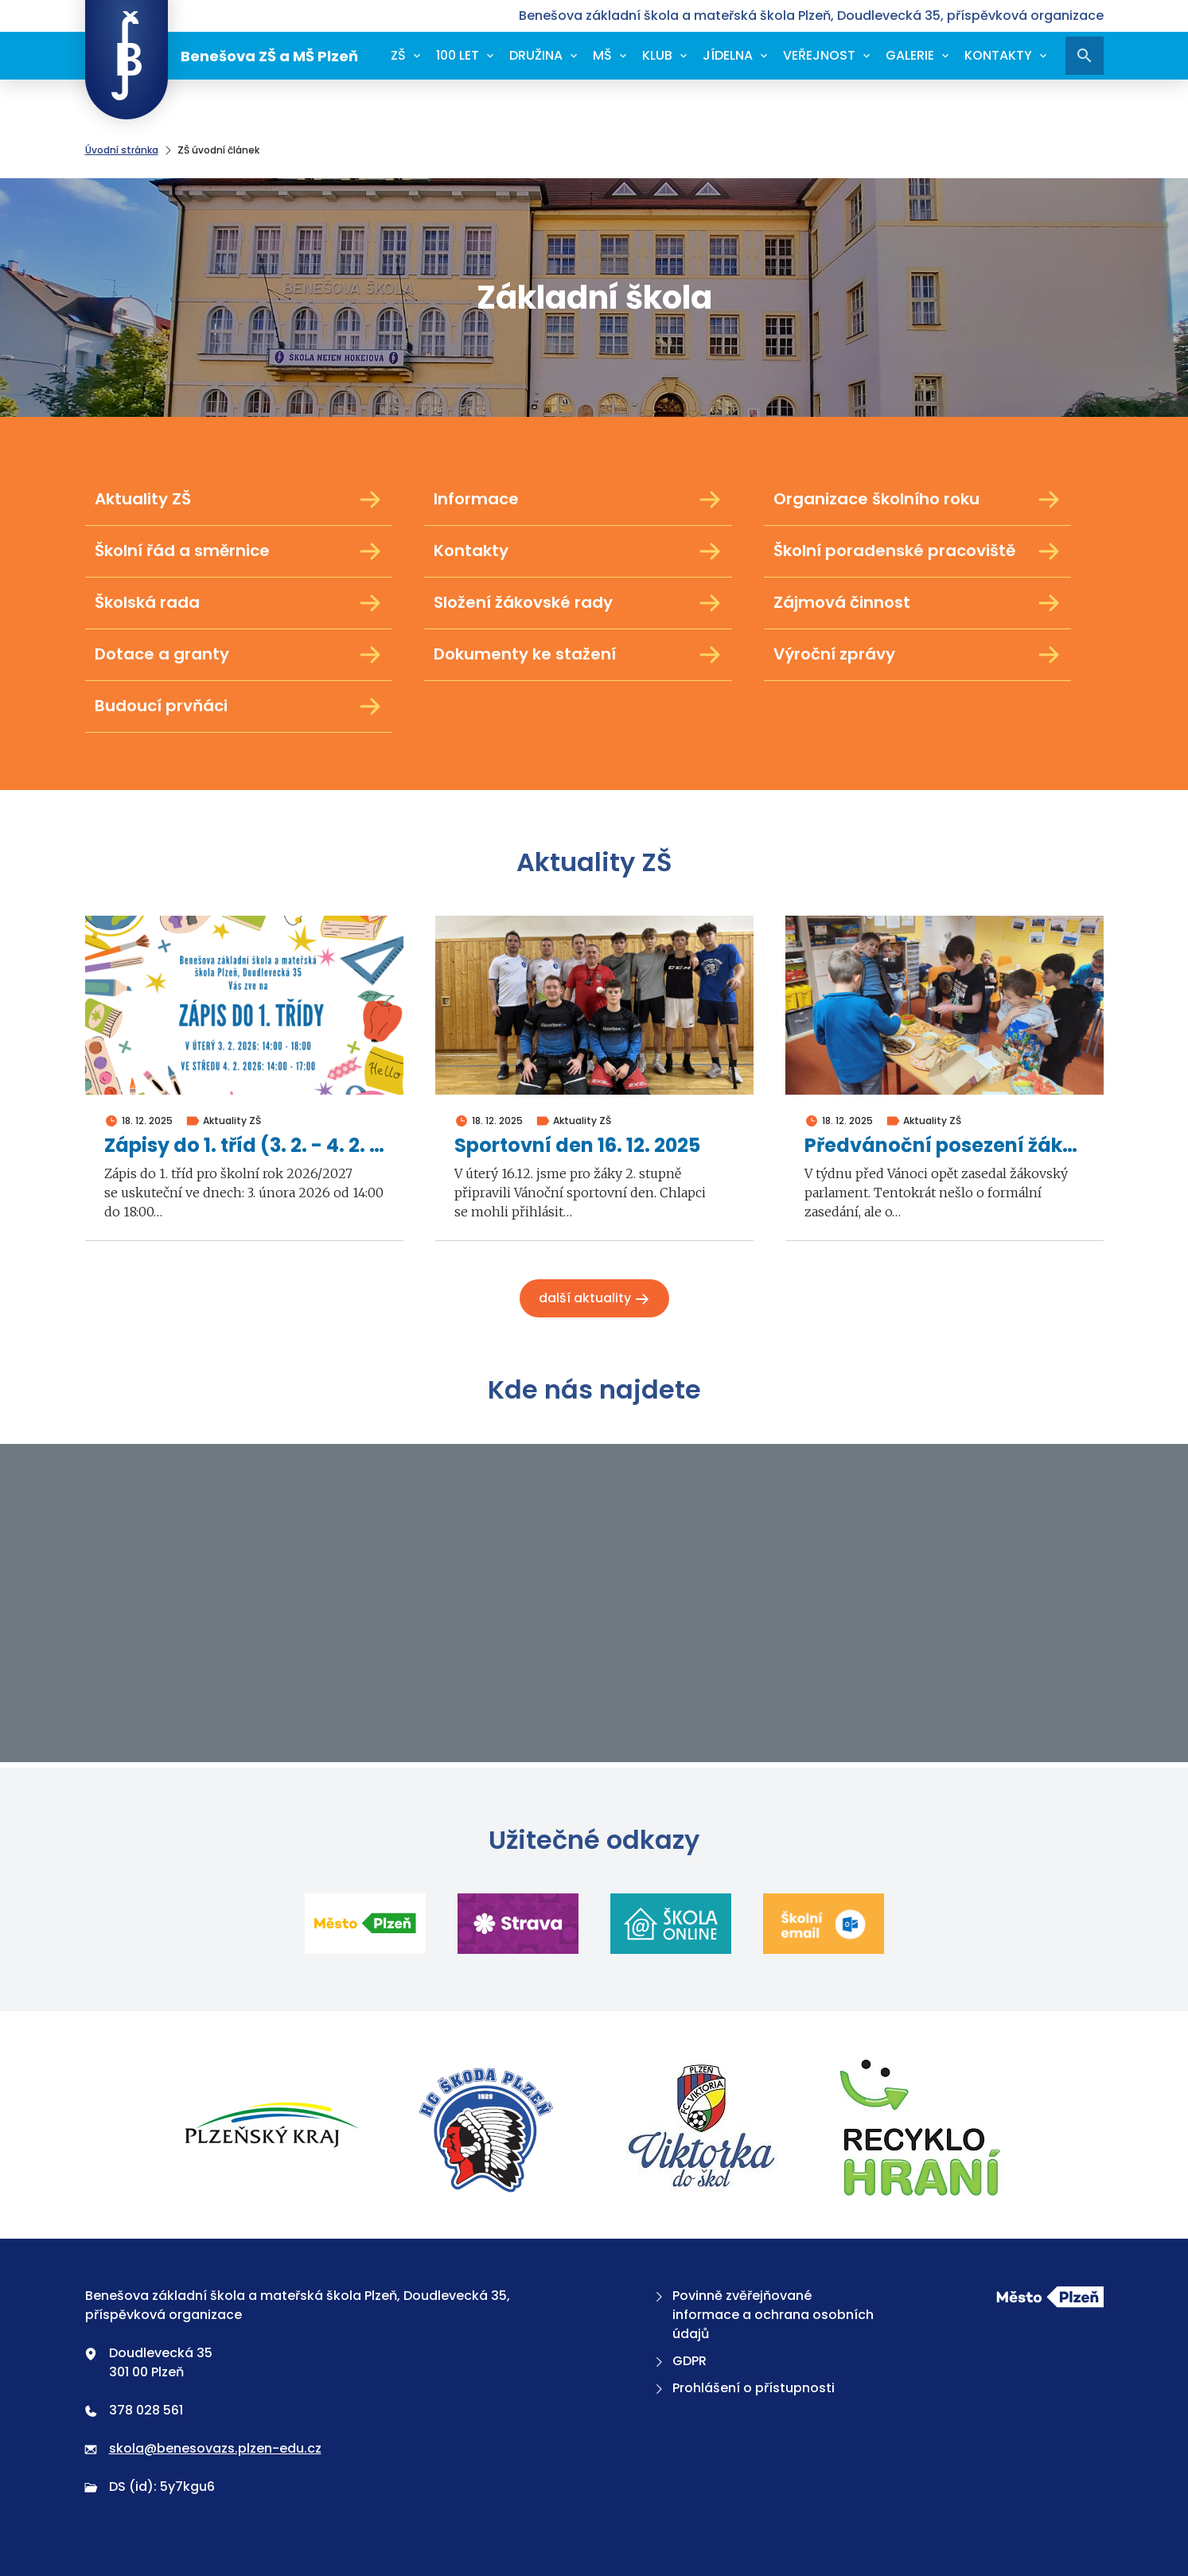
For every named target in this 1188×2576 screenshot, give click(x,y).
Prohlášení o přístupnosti (743, 2388)
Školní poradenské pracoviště (917, 551)
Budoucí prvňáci (239, 706)
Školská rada (239, 603)
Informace (578, 499)
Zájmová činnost (917, 603)
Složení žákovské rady (578, 603)
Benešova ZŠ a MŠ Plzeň (221, 56)
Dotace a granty (239, 654)
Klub (657, 55)
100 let (457, 55)
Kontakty (998, 55)
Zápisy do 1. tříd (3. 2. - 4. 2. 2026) (244, 1146)
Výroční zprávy (917, 654)
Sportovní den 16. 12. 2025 (577, 1146)
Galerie (910, 55)
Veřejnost (819, 55)
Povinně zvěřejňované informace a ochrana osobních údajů (763, 2314)
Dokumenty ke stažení (578, 654)
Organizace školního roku (917, 499)
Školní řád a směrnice (239, 551)
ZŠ (398, 55)
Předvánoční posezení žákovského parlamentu (944, 1146)
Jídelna (728, 55)
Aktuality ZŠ (239, 499)
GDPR (679, 2361)
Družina (536, 55)
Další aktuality (594, 1298)
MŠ (602, 55)
